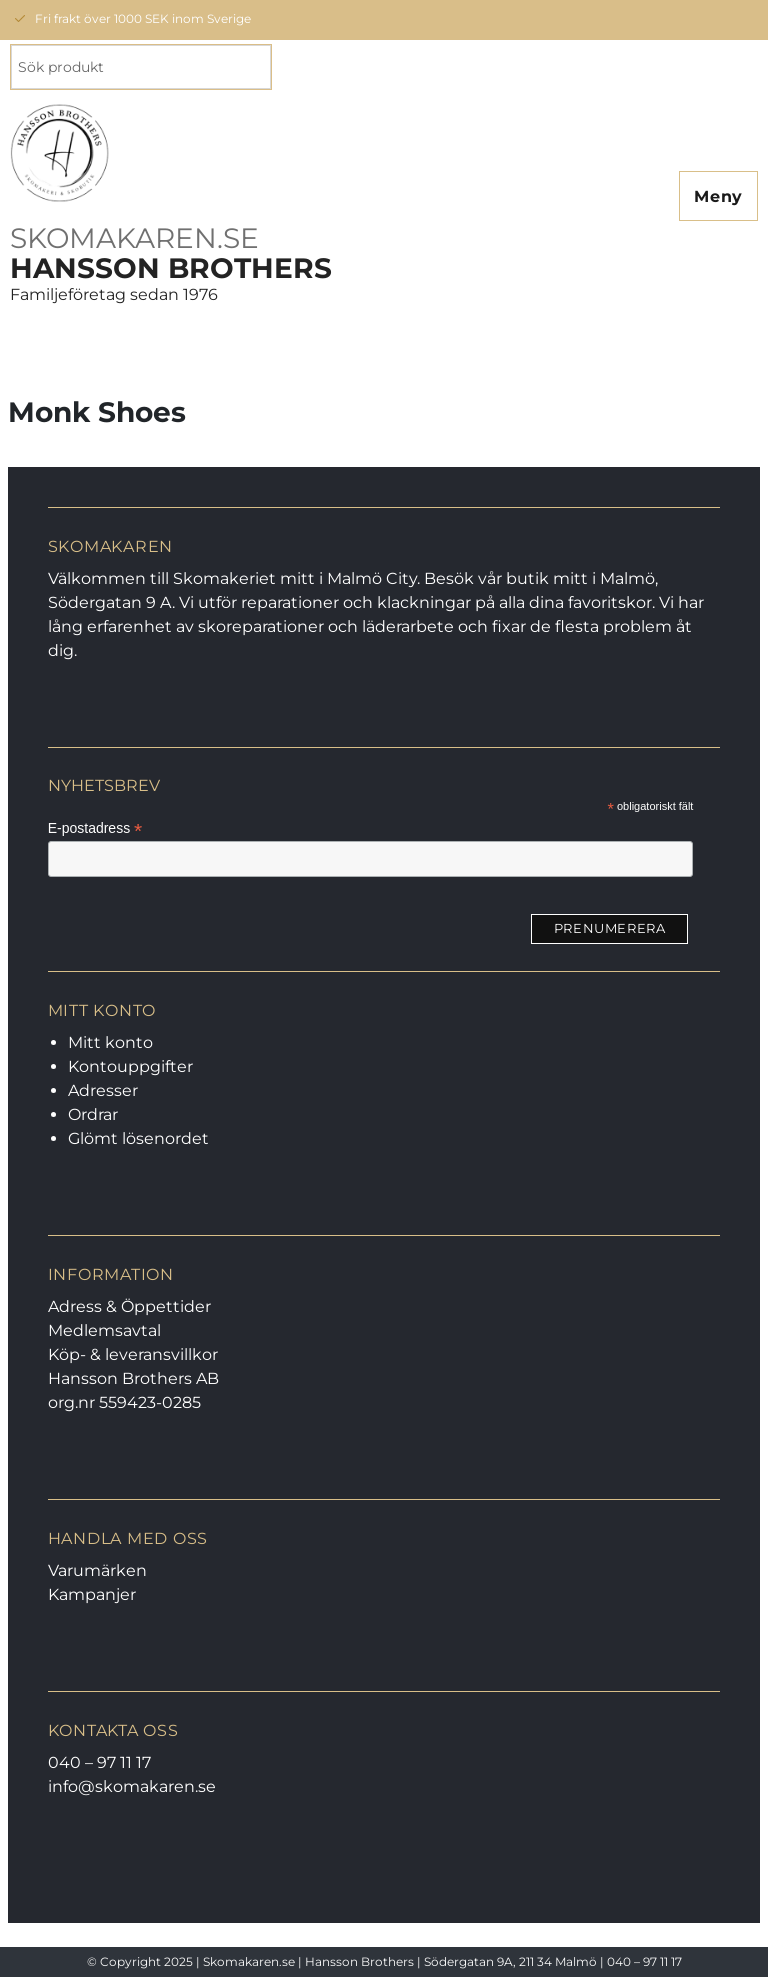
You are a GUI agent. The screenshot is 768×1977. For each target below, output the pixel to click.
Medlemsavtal (104, 1330)
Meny (718, 196)
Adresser (103, 1090)
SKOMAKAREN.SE (134, 238)
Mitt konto (110, 1042)
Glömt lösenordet (138, 1138)
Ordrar (93, 1114)
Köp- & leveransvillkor (133, 1354)
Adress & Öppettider (129, 1306)
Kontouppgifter (130, 1066)
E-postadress (95, 828)
